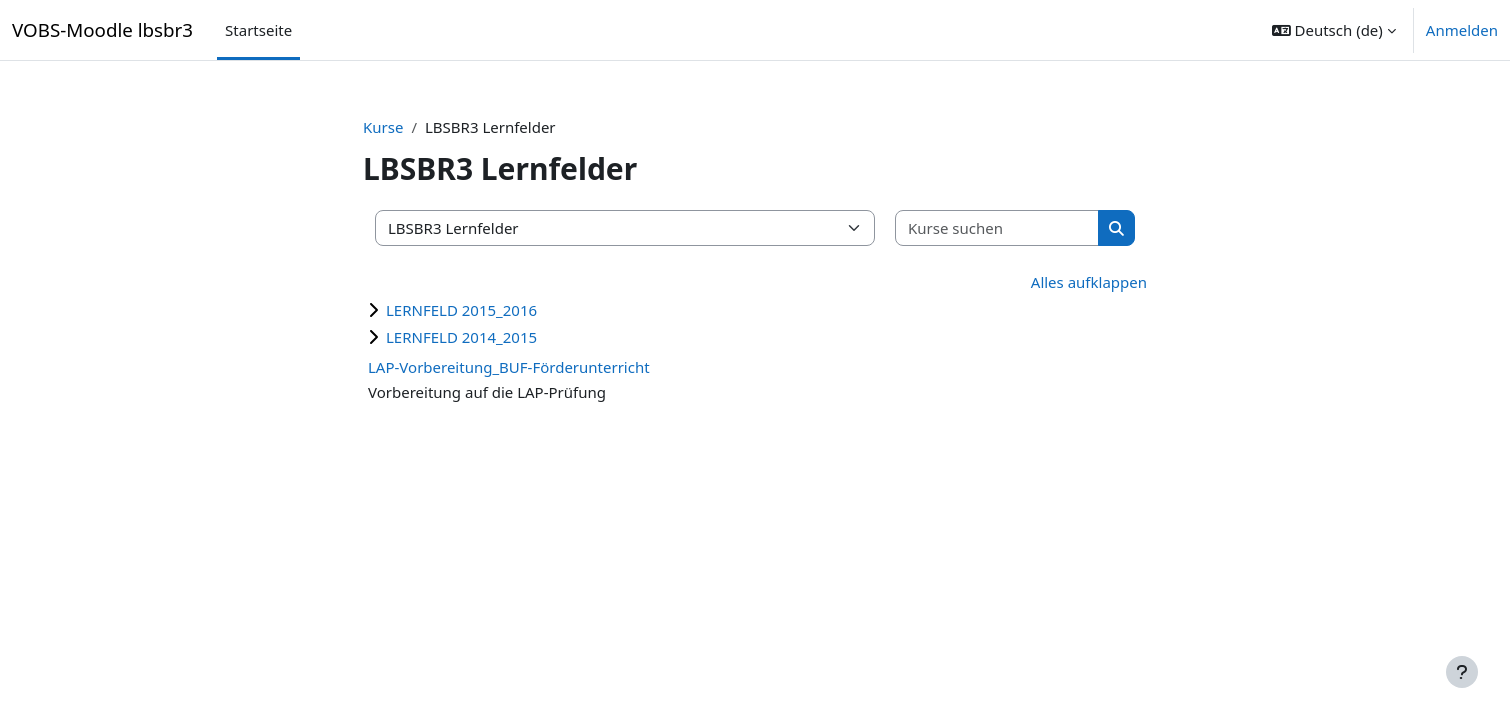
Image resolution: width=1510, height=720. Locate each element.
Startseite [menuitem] (258, 30)
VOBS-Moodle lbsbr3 (102, 29)
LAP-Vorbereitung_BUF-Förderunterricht (509, 367)
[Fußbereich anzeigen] (1462, 672)
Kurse (383, 127)
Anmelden (1462, 30)
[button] (1334, 30)
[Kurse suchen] (997, 228)
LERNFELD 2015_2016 (461, 310)
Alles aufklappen (1089, 282)
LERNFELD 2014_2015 (461, 337)
